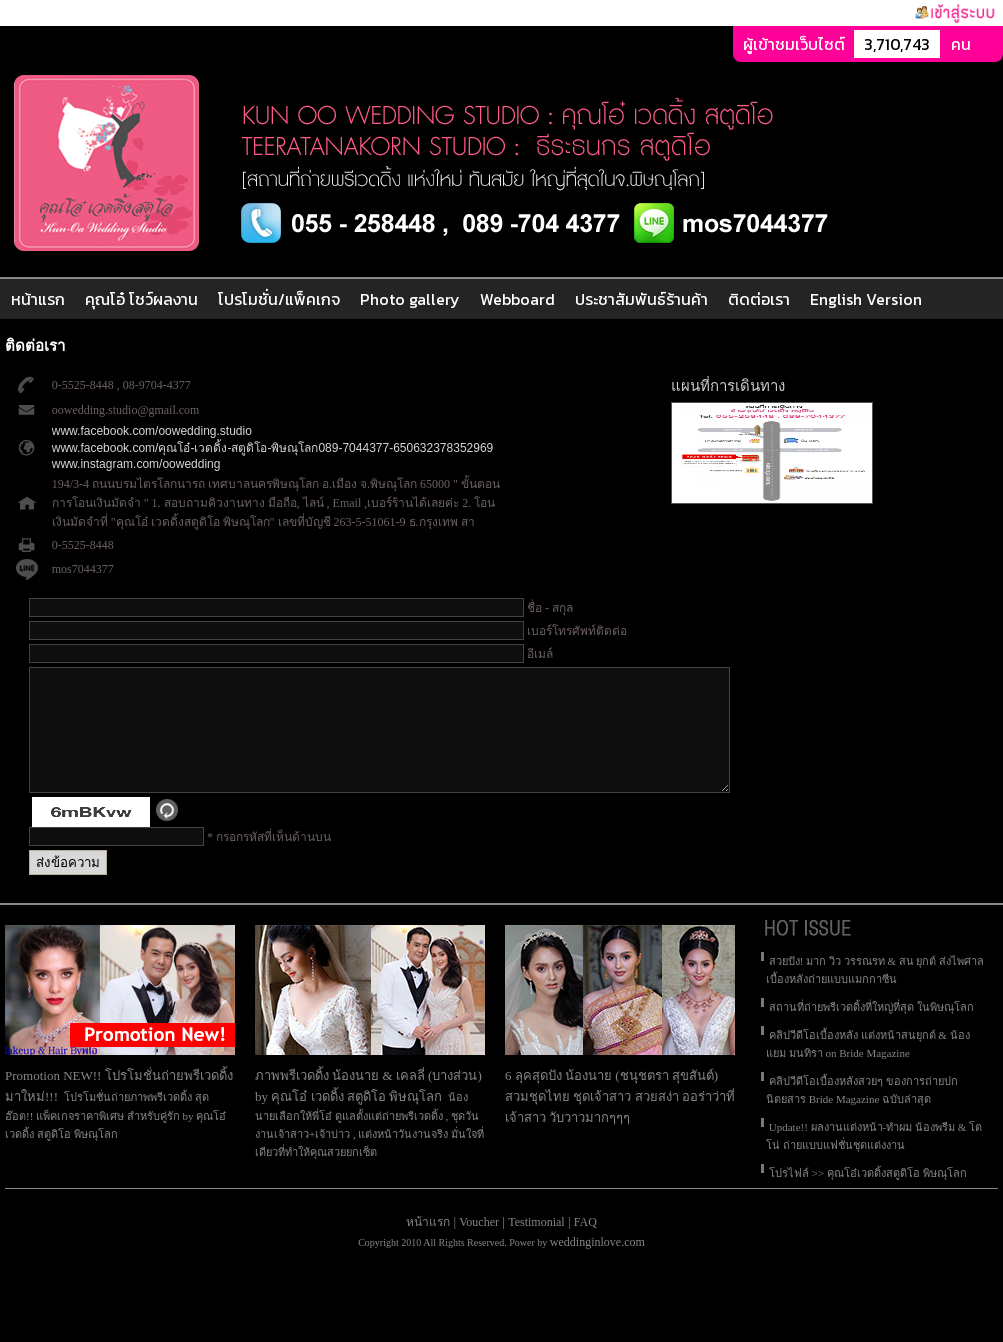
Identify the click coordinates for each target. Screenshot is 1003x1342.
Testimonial (536, 1246)
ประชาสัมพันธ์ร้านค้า (641, 299)
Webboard (517, 299)
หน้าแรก (38, 299)
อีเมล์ (540, 654)
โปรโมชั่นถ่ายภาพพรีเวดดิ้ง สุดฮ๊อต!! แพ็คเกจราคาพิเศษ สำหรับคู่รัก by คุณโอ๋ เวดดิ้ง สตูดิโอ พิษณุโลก (115, 1139)
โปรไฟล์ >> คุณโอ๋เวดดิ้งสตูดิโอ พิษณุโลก (868, 1197)
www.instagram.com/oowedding (136, 464)
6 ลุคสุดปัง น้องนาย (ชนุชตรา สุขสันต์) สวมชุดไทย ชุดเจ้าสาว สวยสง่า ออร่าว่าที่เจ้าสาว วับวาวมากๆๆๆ (620, 1120)
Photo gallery (410, 299)
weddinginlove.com (597, 1266)
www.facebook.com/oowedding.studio (152, 431)
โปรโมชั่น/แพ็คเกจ (279, 299)
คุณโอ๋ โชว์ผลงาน (141, 299)
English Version (866, 299)
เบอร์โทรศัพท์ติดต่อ (577, 631)
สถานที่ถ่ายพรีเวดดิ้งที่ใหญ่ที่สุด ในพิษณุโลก (871, 1031)
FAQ (585, 1246)
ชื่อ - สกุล (550, 608)
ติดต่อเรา (759, 299)
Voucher (479, 1246)
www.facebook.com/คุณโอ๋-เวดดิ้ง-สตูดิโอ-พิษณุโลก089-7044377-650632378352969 (273, 448)
